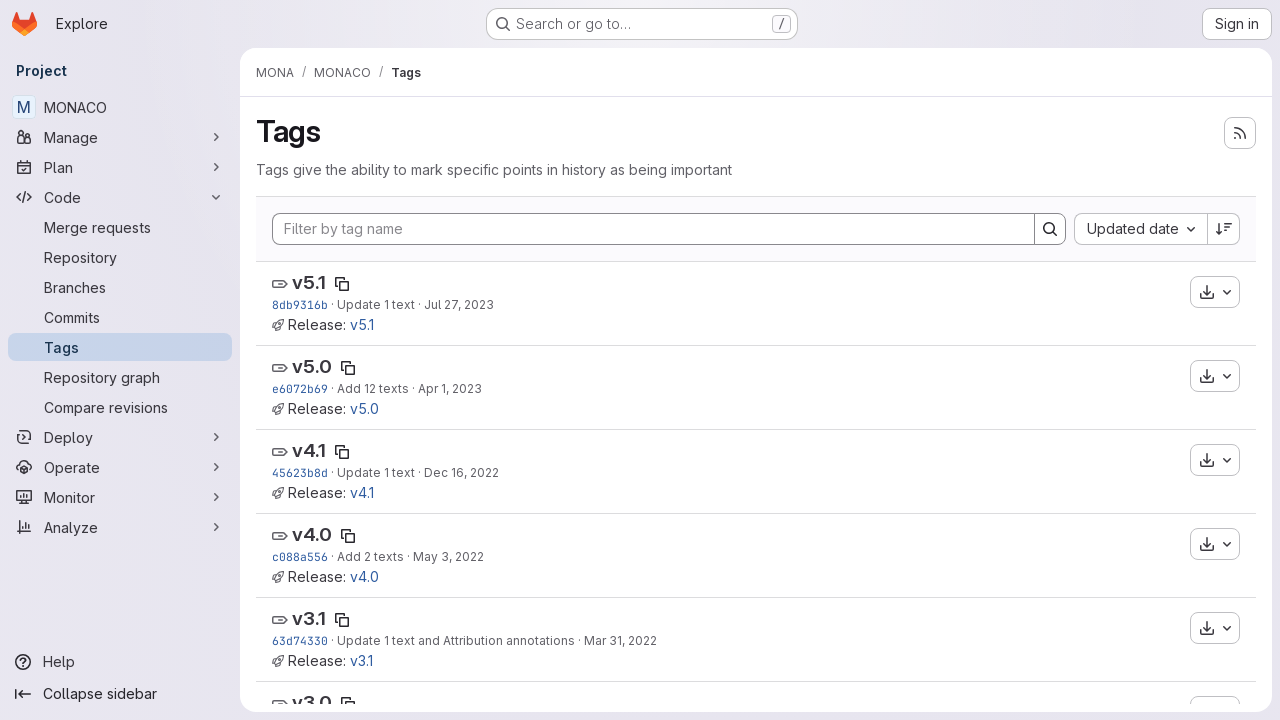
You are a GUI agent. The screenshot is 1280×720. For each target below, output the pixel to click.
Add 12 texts (373, 388)
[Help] (120, 662)
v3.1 (309, 618)
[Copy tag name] (342, 284)
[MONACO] (120, 107)
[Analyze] (120, 527)
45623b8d (300, 472)
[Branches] (120, 287)
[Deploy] (120, 437)
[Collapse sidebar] (120, 694)
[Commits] (120, 317)
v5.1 (309, 282)
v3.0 (312, 702)
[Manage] (120, 137)
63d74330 (300, 640)
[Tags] (120, 347)
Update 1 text (376, 304)
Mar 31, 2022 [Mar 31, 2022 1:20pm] (620, 640)
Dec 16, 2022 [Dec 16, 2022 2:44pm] (461, 472)
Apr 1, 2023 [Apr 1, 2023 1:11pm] (450, 388)
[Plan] (120, 167)
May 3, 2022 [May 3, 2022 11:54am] (448, 556)
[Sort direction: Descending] (1224, 229)
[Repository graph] (120, 377)
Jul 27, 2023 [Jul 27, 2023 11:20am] (459, 304)
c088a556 (300, 556)
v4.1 (309, 450)
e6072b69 (300, 388)
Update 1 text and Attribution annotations (456, 640)
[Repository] (120, 257)
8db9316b (300, 304)
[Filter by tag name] (653, 229)
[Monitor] (120, 497)
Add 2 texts (370, 556)
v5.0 (312, 366)
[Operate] (120, 467)
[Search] (1050, 229)
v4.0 (312, 534)
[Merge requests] (120, 227)
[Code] (120, 197)
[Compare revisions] (120, 407)
